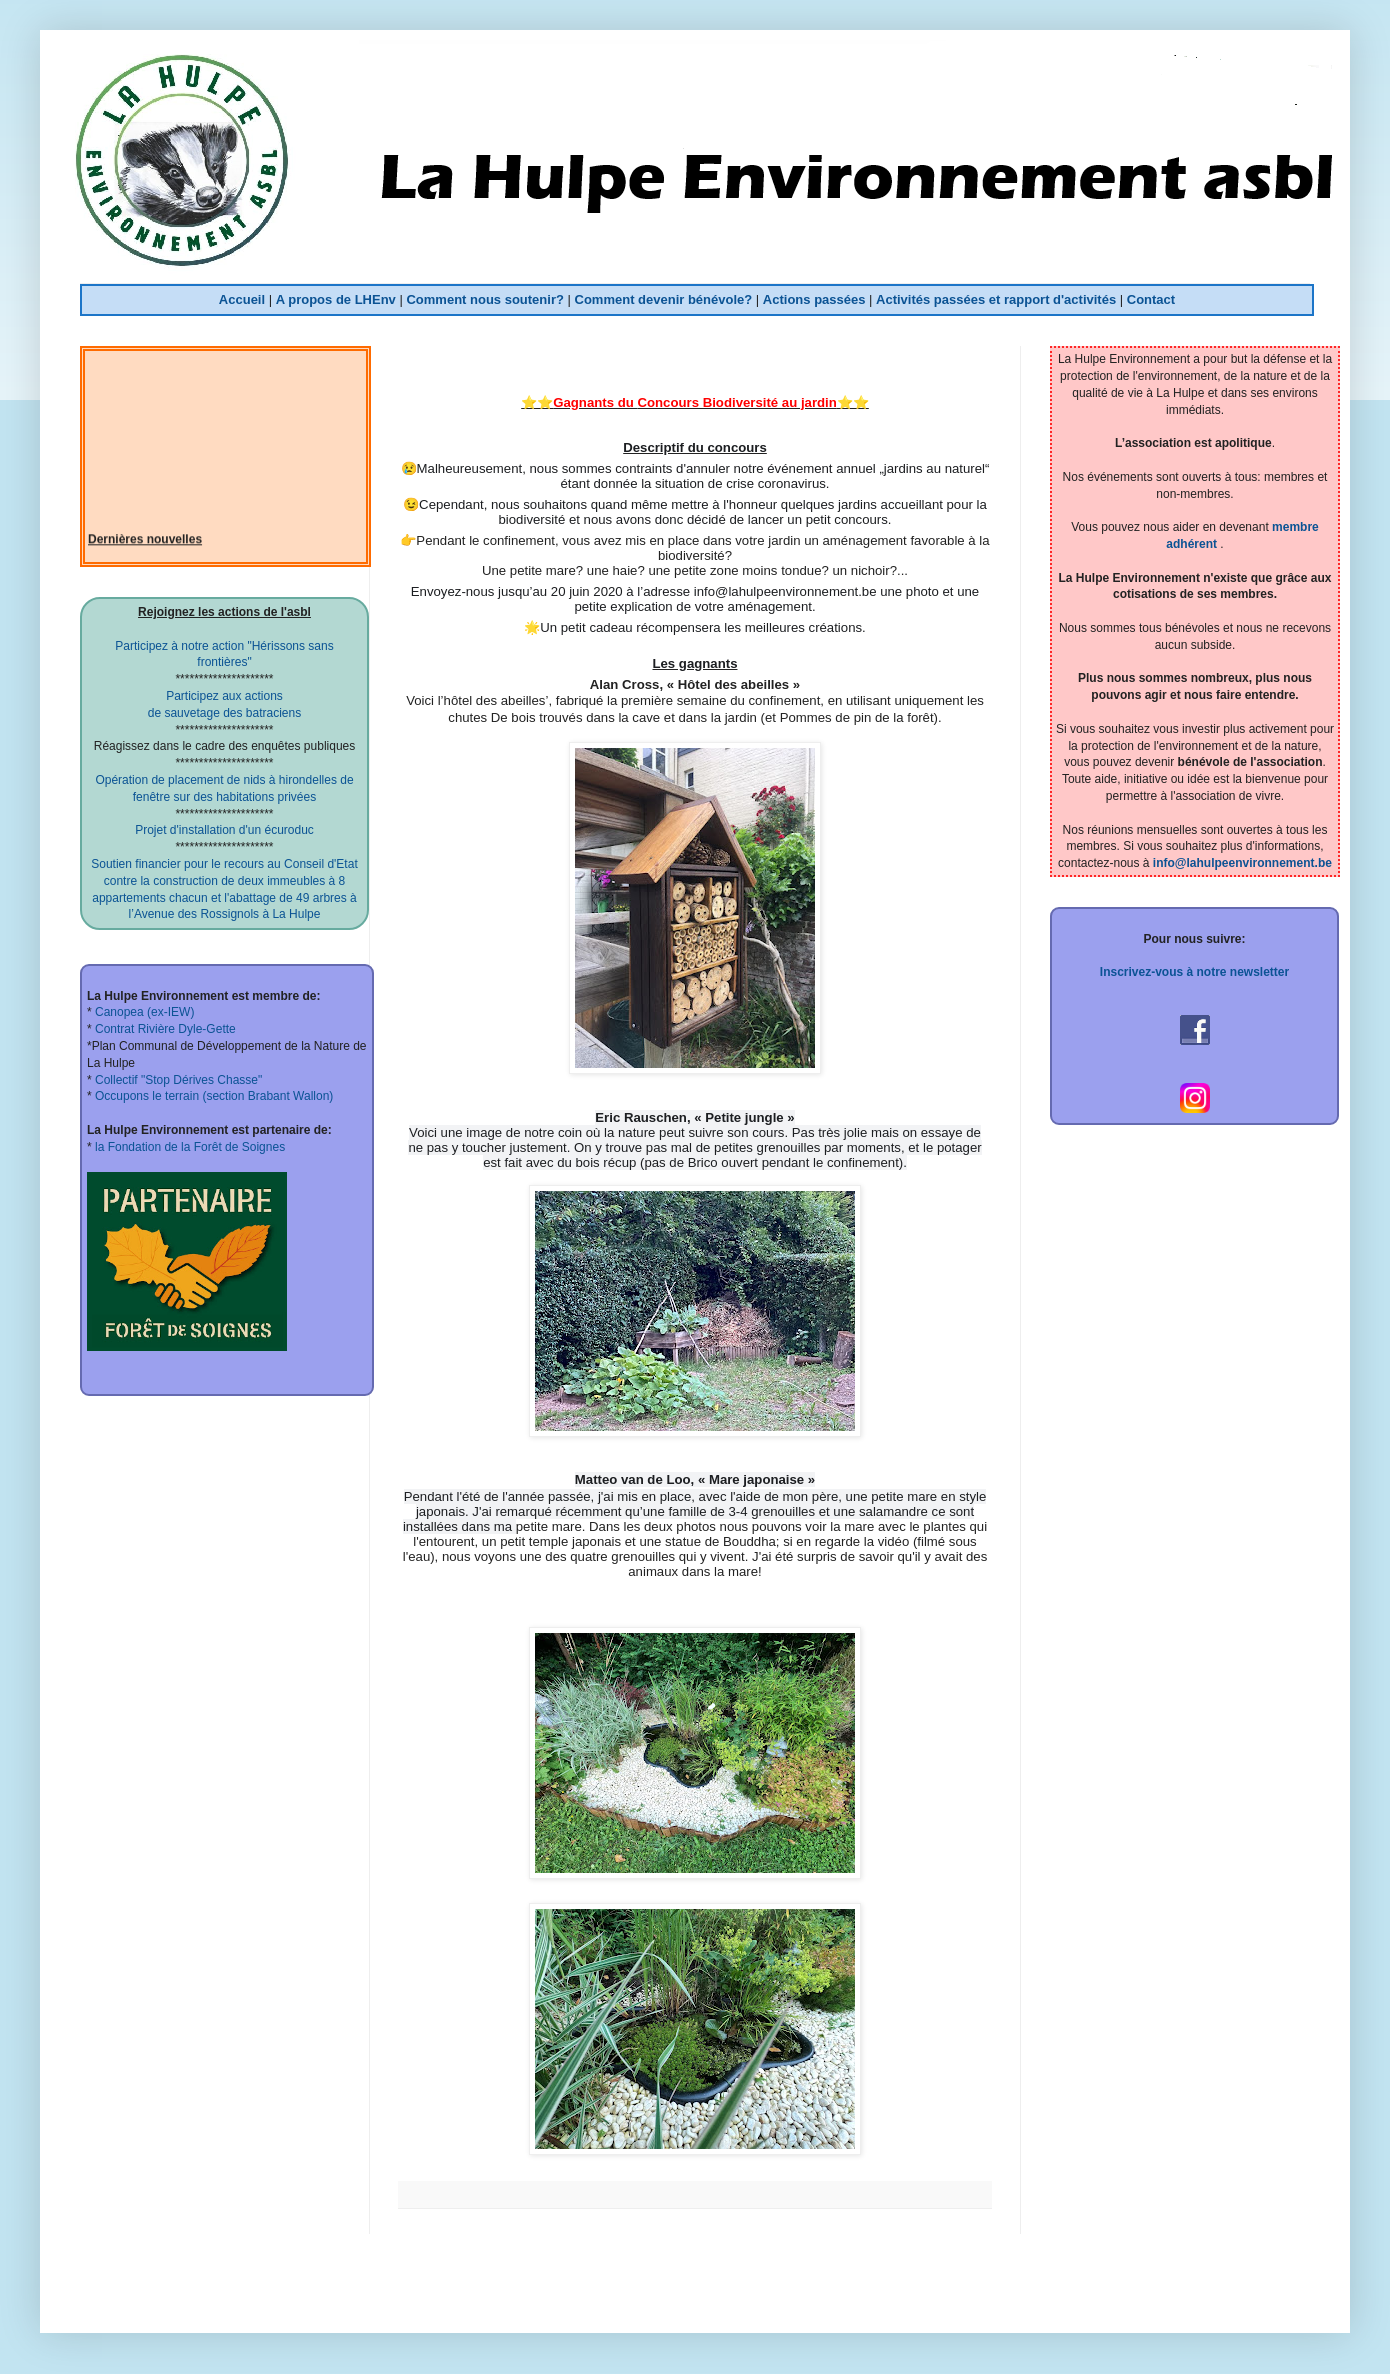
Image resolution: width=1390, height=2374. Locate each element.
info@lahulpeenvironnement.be (1242, 863)
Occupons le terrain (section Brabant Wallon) (213, 1096)
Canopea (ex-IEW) (143, 1012)
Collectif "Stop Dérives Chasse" (177, 1080)
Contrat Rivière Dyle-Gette (164, 1029)
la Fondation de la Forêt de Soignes (188, 1147)
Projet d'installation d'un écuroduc (224, 830)
